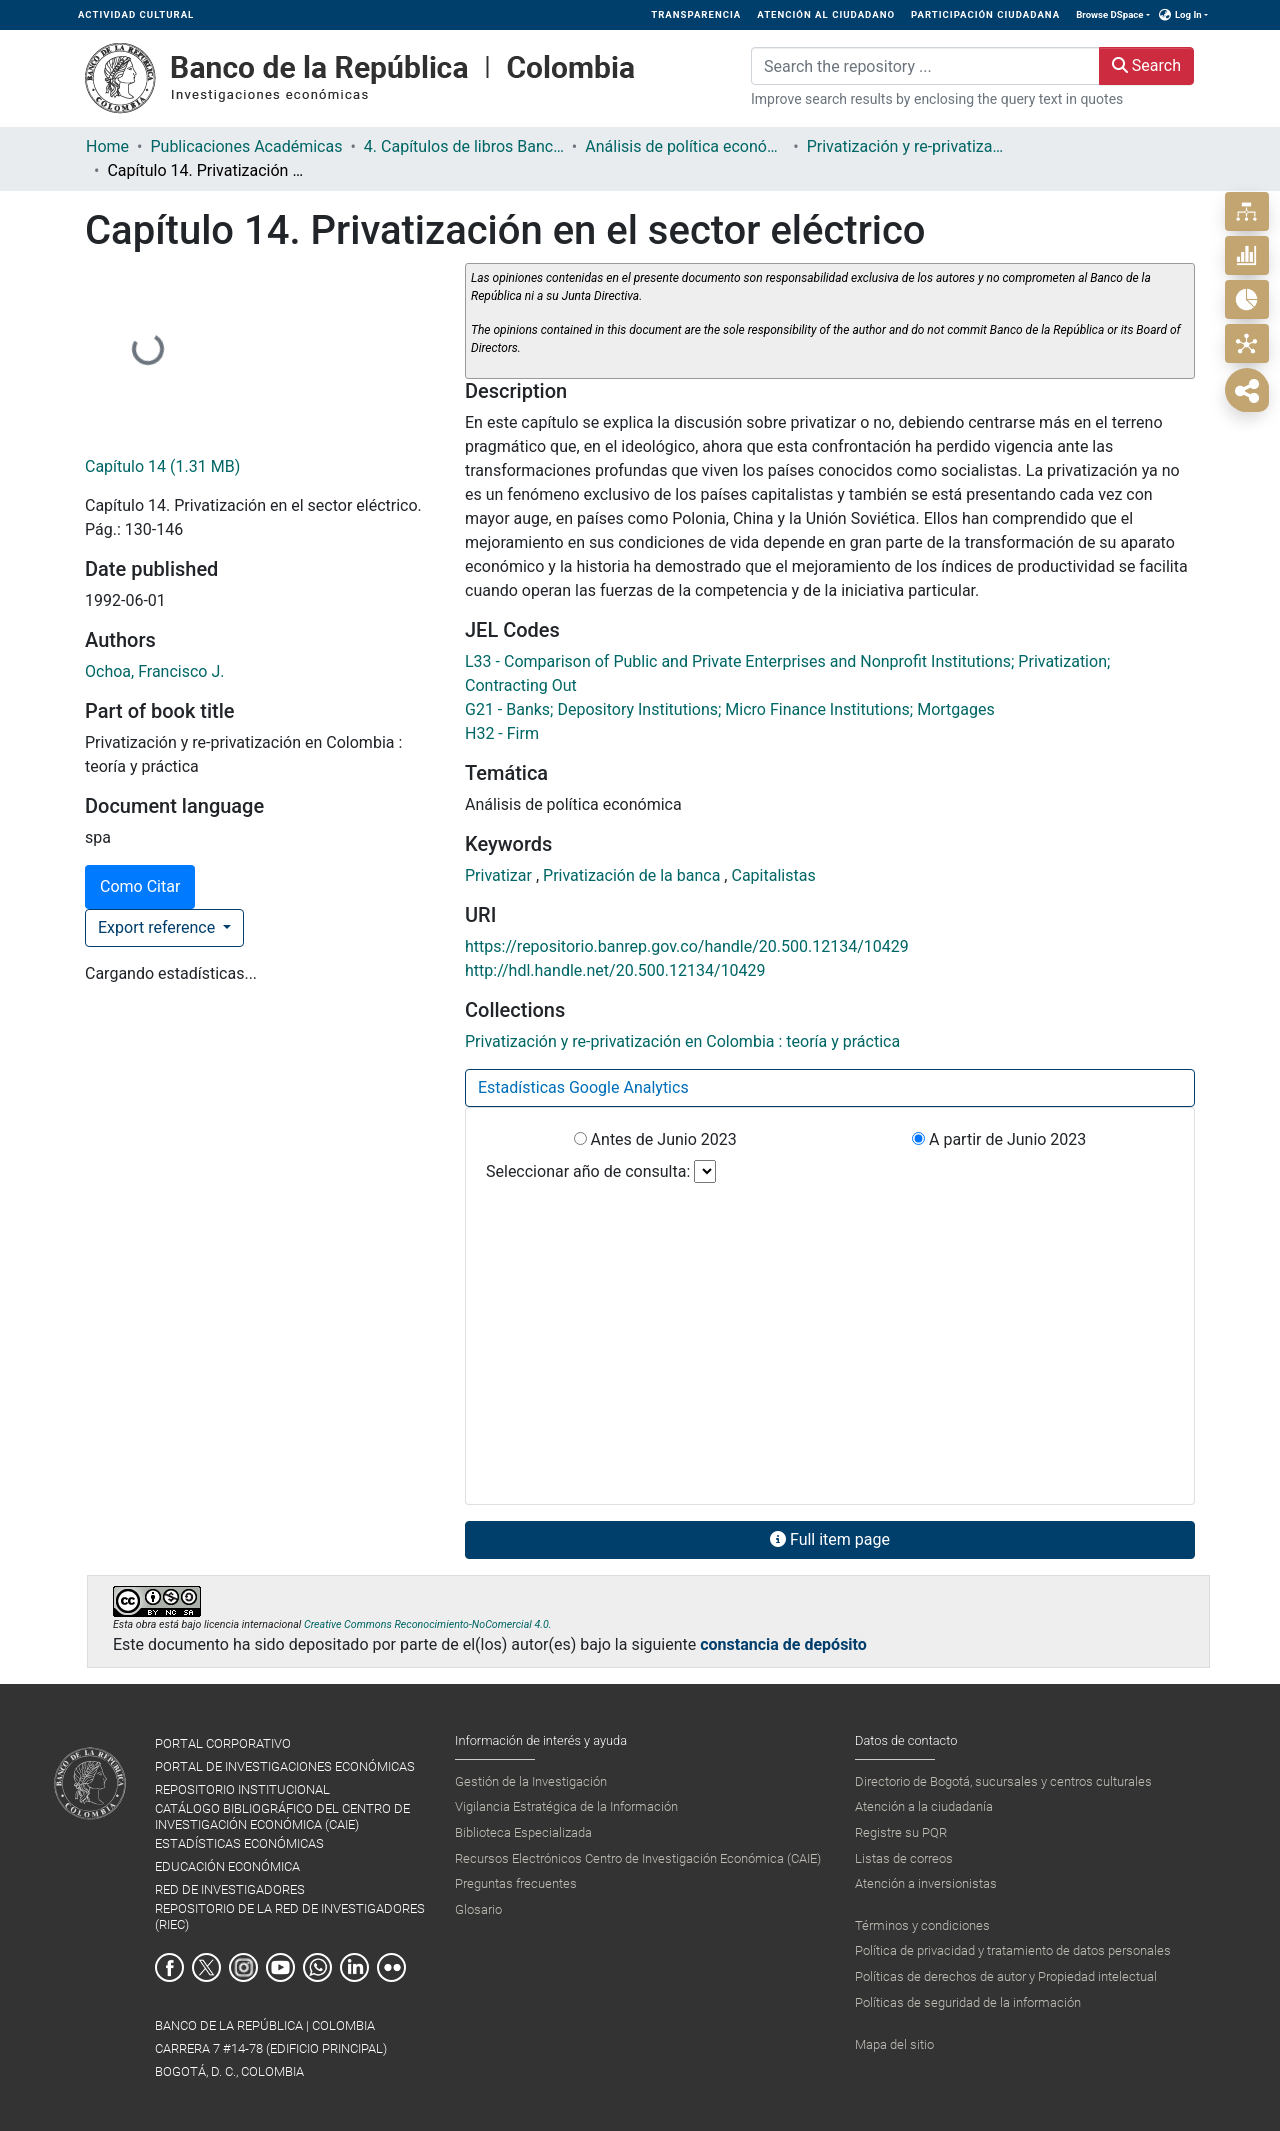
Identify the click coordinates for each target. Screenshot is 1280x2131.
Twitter (206, 1967)
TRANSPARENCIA (696, 14)
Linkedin (354, 1967)
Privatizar (500, 875)
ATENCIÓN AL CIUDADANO (826, 14)
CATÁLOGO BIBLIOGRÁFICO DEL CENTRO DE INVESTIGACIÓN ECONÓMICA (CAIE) (282, 1816)
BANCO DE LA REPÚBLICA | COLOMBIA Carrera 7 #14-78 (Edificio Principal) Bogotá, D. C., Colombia (271, 2048)
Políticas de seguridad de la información (968, 2002)
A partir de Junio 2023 (999, 1139)
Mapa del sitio (894, 2044)
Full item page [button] (830, 1539)
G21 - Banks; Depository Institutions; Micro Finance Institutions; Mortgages (730, 709)
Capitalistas (773, 875)
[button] (1165, 15)
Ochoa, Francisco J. (154, 671)
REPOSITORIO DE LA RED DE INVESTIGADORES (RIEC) (290, 1916)
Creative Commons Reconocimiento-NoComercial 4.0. (428, 1624)
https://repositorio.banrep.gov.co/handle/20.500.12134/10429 (687, 946)
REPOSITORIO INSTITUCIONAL (242, 1789)
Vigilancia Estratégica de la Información (566, 1806)
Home (107, 146)
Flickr (391, 1967)
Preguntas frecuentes (516, 1883)
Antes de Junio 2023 (655, 1139)
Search (1146, 65)
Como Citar (140, 886)
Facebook (169, 1967)
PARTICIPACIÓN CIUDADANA (985, 14)
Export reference (158, 927)
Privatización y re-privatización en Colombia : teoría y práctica (907, 146)
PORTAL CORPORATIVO (223, 1743)
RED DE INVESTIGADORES (230, 1889)
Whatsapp (317, 1967)
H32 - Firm (502, 733)
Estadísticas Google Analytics (583, 1087)
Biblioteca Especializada (523, 1832)
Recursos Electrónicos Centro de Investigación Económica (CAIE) (638, 1858)
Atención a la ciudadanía (924, 1806)
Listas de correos (904, 1858)
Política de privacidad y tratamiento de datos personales (1013, 1950)
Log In (1188, 14)
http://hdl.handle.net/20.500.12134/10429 (615, 970)
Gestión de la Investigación (531, 1781)
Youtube (280, 1967)
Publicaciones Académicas (246, 146)
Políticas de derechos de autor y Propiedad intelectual (1006, 1976)
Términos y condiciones (922, 1925)
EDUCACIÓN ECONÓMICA (227, 1866)
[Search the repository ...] (925, 66)
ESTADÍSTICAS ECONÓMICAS (239, 1843)
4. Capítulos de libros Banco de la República (464, 146)
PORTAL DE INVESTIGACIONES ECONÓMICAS (285, 1766)
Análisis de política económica (685, 146)
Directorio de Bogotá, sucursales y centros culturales (1003, 1781)
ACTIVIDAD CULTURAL (136, 14)
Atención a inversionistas (926, 1883)
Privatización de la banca (633, 875)
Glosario (478, 1909)
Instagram (243, 1967)
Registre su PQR (901, 1832)
